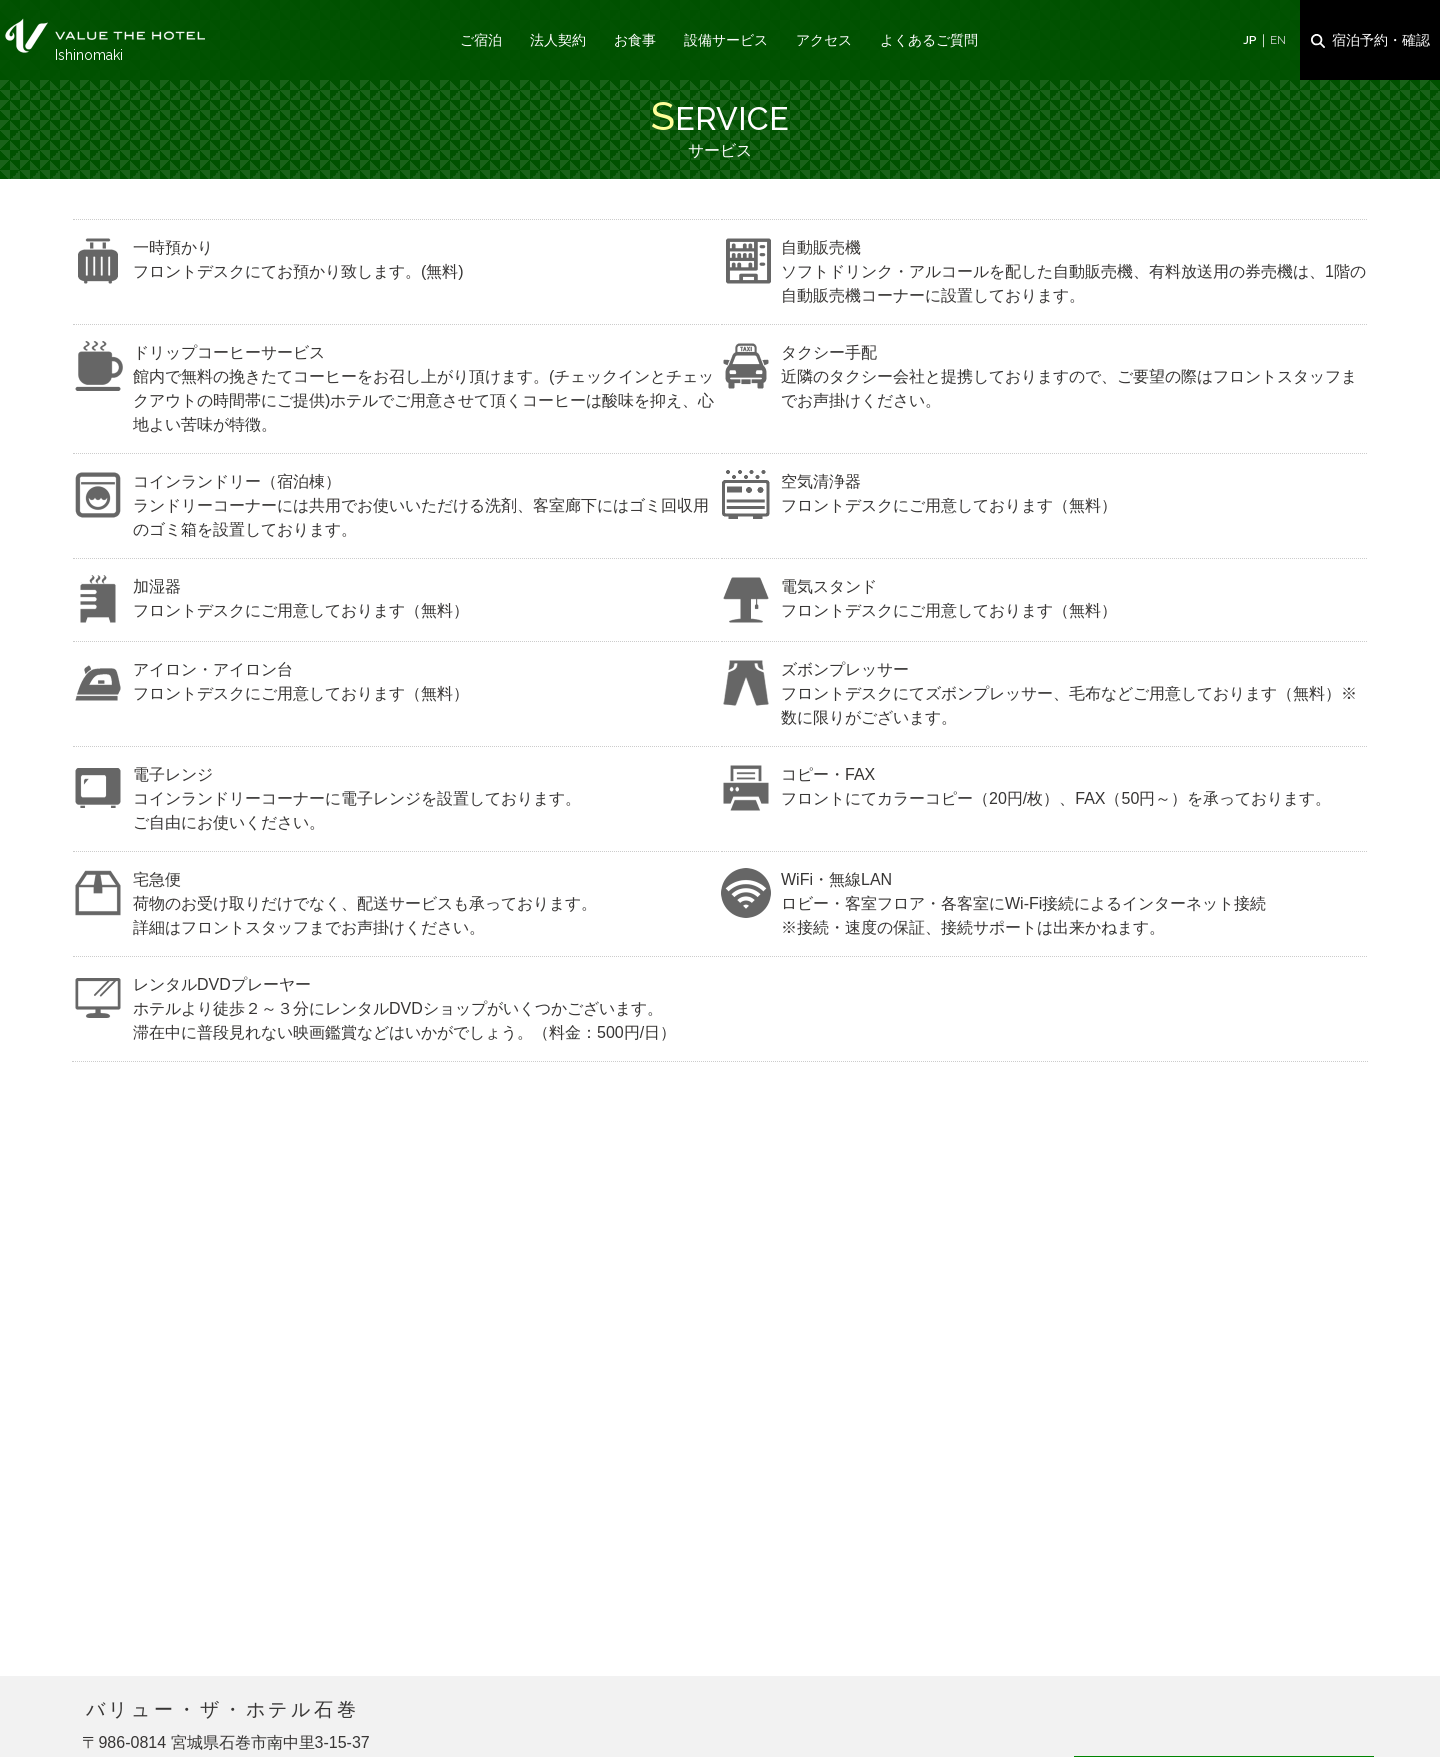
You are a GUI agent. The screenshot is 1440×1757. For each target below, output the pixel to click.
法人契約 (558, 40)
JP (1250, 40)
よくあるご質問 (929, 40)
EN (1278, 40)
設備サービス (726, 40)
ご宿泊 (481, 40)
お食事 (635, 40)
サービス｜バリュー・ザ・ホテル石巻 (105, 35)
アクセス (824, 40)
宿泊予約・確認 (1381, 40)
